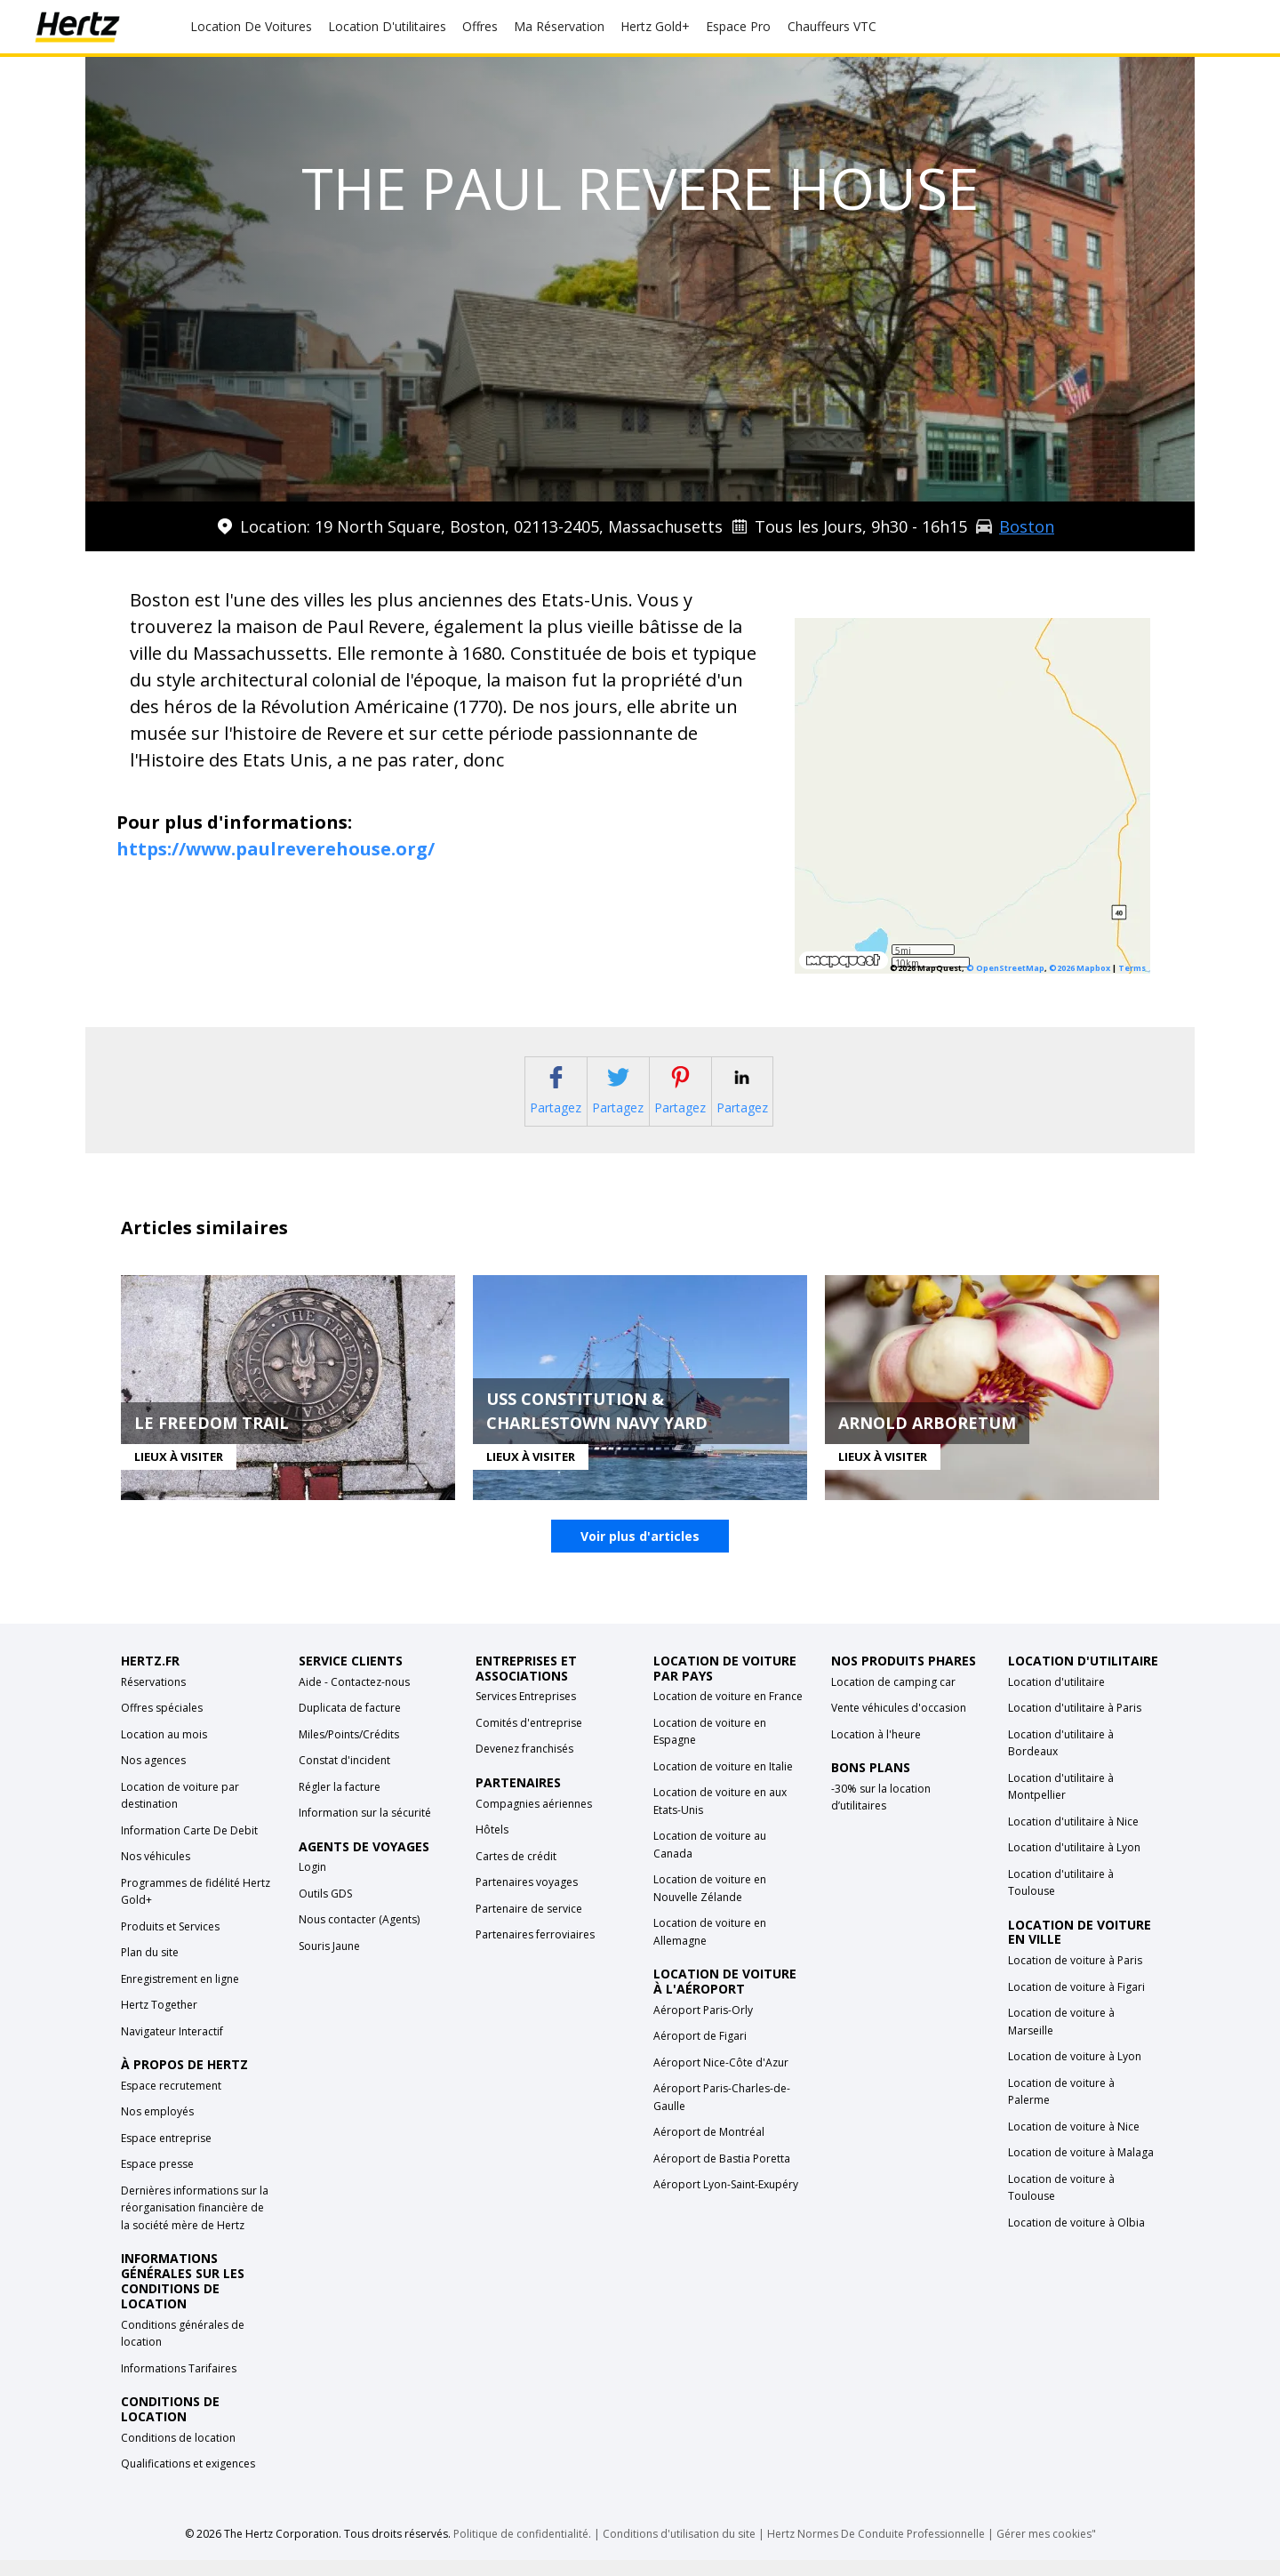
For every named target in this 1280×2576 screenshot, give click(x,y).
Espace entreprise (166, 2155)
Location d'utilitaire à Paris (1074, 1724)
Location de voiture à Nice (1074, 2142)
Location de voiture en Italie (723, 1783)
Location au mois (164, 1750)
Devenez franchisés (524, 1765)
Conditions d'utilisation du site (679, 2549)
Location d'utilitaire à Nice (1073, 1837)
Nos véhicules (155, 1873)
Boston (1026, 526)
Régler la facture (339, 1802)
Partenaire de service (529, 1924)
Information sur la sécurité (365, 1829)
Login (312, 1883)
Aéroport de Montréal (708, 2148)
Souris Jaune (329, 1962)
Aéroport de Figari (700, 2052)
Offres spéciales (162, 1724)
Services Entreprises (526, 1713)
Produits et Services (170, 1942)
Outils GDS (325, 1910)
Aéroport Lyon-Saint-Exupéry (725, 2201)
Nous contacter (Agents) (359, 1936)
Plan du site (150, 1969)
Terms (1132, 968)
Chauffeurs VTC (832, 26)
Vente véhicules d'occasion (898, 1724)
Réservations (153, 1697)
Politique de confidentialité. (522, 2549)
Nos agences (153, 1777)
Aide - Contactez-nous (354, 1697)
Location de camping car (893, 1697)
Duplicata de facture (350, 1724)
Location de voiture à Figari (1076, 2002)
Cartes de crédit (516, 1872)
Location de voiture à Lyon (1074, 2073)
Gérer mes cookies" (1046, 2549)
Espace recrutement (171, 2102)
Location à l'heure (876, 1750)
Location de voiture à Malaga (1081, 2169)
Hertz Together (159, 2021)
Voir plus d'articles (640, 1553)
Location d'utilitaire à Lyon (1074, 1864)
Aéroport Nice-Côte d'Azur (720, 2079)
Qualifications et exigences (188, 2480)
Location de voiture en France (728, 1713)
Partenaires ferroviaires (535, 1951)
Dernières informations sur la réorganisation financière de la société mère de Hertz (194, 2225)
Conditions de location (178, 2453)
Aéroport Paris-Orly (703, 2026)
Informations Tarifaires (178, 2384)
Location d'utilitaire (1056, 1697)
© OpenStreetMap (1005, 968)
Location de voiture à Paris (1075, 1977)
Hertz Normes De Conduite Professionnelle (877, 2549)
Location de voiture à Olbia (1076, 2238)
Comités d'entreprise (529, 1739)
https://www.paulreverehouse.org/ (275, 849)
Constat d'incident (344, 1777)
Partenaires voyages (527, 1898)
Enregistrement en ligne (180, 1994)
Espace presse (157, 2180)
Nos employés (157, 2128)
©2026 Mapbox (1079, 968)
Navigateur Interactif (172, 2047)
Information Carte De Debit (189, 1846)
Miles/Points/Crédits (349, 1750)
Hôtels (492, 1846)
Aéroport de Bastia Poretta (721, 2175)
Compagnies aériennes (534, 1819)
